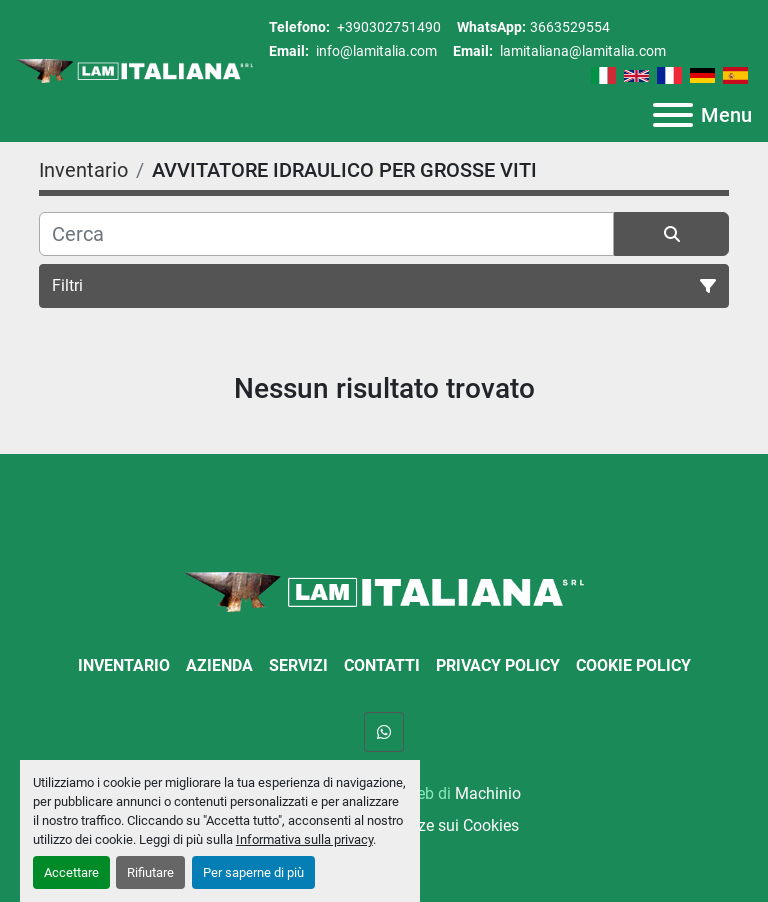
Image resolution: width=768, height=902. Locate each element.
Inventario (124, 665)
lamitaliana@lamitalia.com (581, 51)
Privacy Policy (498, 665)
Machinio (488, 793)
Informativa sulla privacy (304, 839)
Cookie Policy (633, 665)
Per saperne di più (253, 872)
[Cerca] (326, 234)
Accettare (71, 872)
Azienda (219, 665)
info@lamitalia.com (375, 51)
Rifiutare (150, 872)
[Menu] (673, 115)
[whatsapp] (384, 732)
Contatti (382, 665)
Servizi (298, 665)
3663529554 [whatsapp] (570, 27)
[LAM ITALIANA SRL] (384, 590)
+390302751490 (387, 27)
